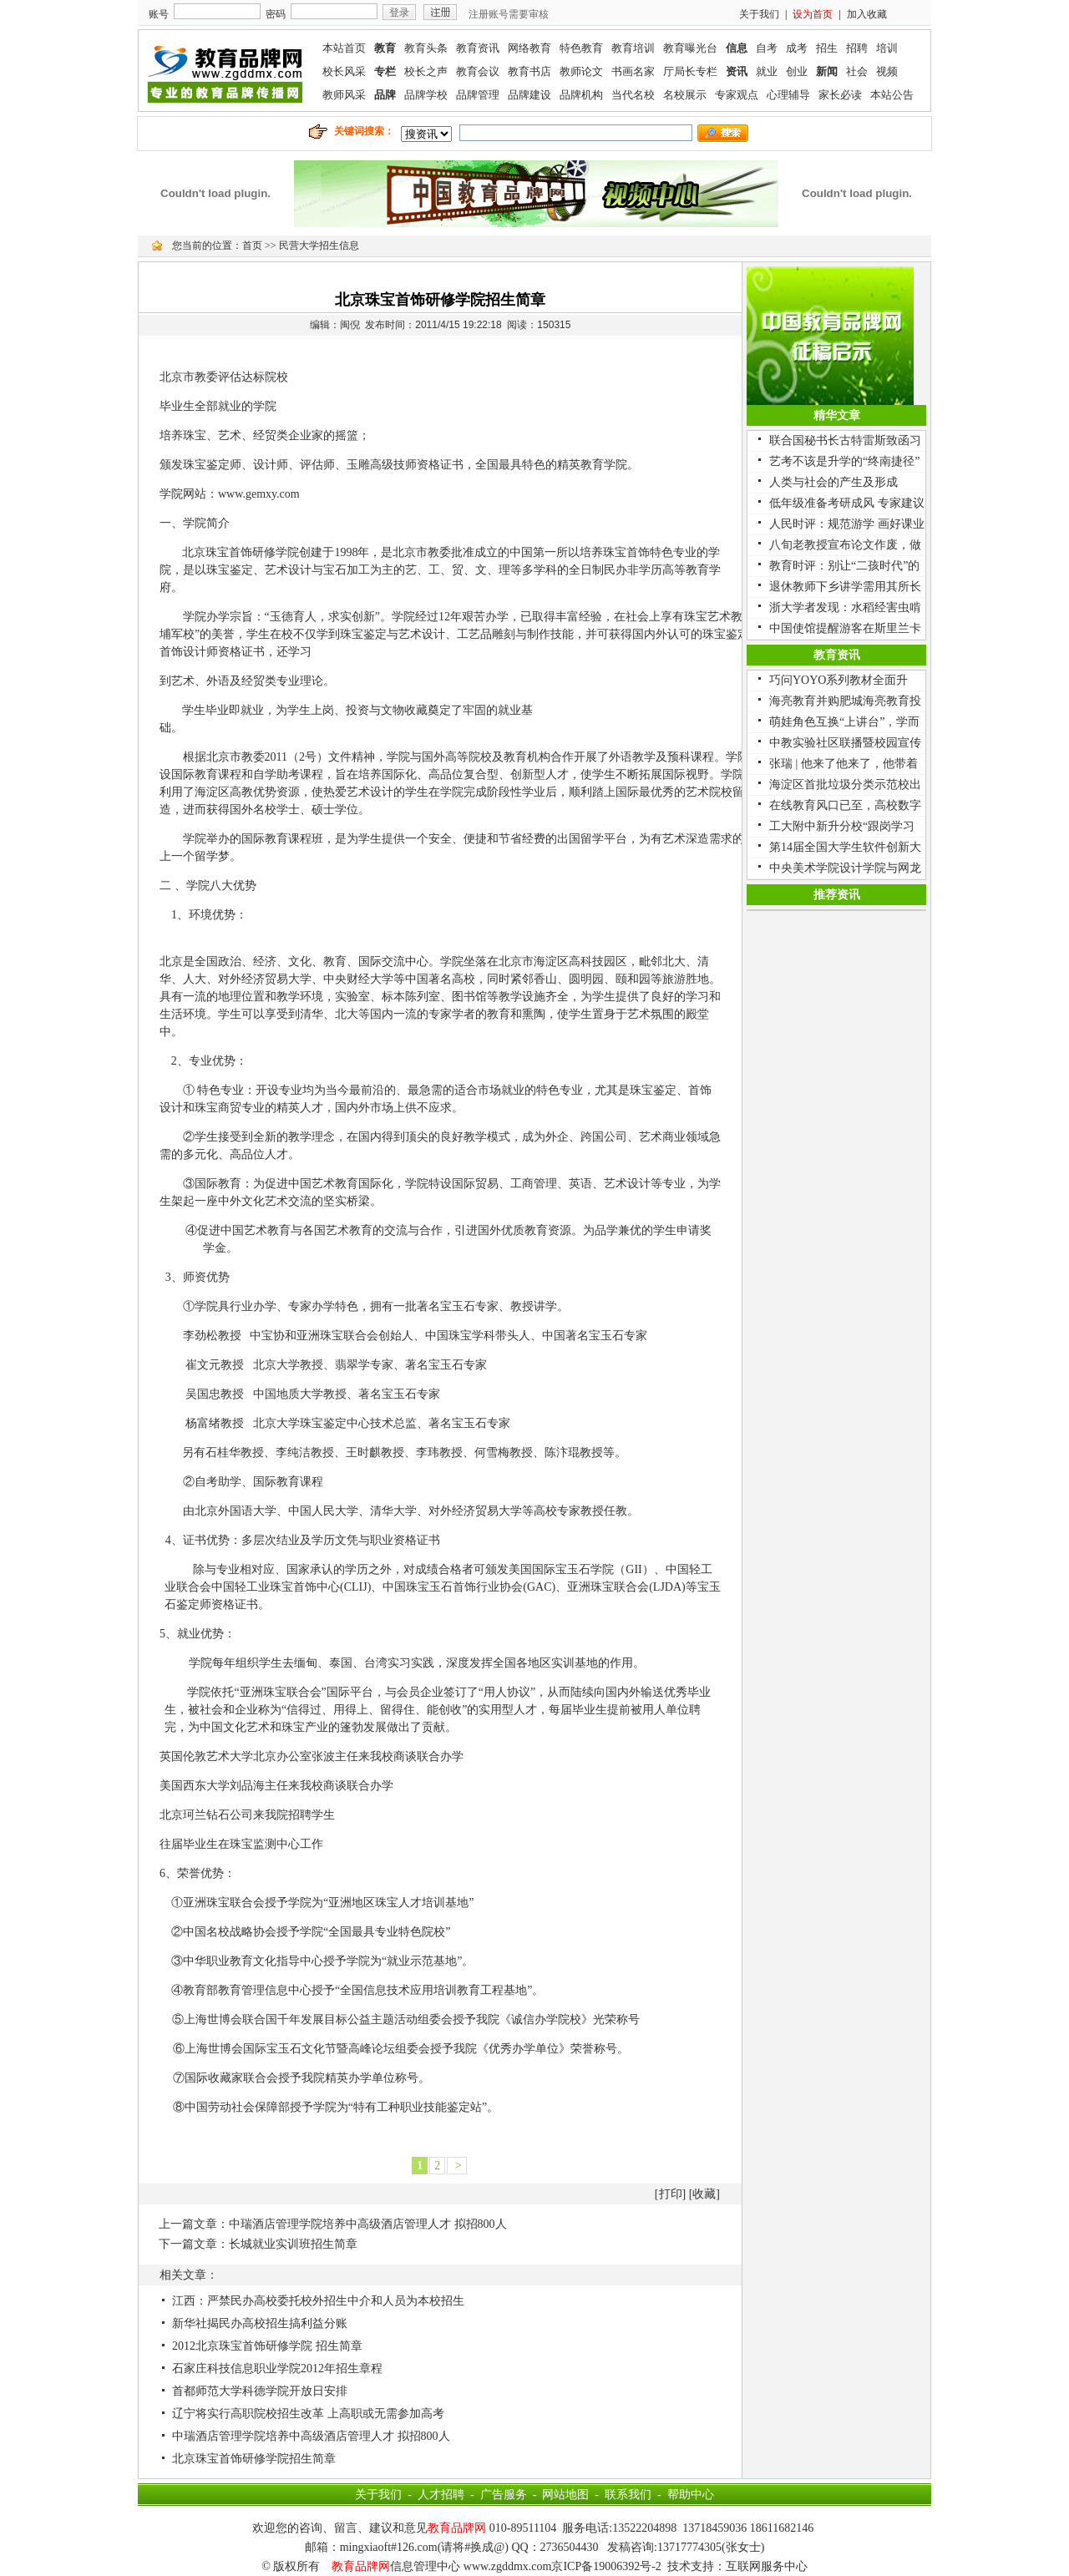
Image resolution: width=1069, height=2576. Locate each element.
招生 (827, 48)
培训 (887, 48)
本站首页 (344, 48)
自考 (767, 48)
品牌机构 (581, 95)
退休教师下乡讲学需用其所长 (845, 586)
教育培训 (633, 48)
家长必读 (840, 95)
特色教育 (581, 48)
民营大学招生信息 (319, 245)
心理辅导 (788, 95)
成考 (797, 48)
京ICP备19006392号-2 (606, 2566)
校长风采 (344, 71)
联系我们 (628, 2494)
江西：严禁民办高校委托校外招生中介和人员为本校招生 (318, 2301)
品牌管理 (477, 95)
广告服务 (503, 2494)
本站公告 (892, 95)
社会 (857, 71)
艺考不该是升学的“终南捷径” (844, 461)
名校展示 (685, 95)
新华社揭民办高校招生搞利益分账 (259, 2323)
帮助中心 (690, 2494)
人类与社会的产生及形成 (833, 482)
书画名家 (633, 71)
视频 (887, 71)
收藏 (704, 2194)
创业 (797, 71)
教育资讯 (477, 48)
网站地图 (565, 2494)
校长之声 (426, 71)
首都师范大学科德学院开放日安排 (259, 2391)
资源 (288, 792)
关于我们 (759, 14)
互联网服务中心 (767, 2566)
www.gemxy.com (259, 494)
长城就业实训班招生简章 (293, 2244)
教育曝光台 (690, 48)
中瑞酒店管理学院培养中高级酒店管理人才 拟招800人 (368, 2224)
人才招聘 (441, 2494)
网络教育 (529, 48)
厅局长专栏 (690, 71)
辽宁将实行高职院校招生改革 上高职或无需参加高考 (308, 2413)
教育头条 (426, 48)
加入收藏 (867, 14)
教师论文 (581, 71)
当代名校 (633, 95)
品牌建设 (529, 95)
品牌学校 (426, 95)
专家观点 (736, 95)
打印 (670, 2194)
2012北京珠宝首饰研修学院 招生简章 (267, 2346)
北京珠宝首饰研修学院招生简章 (254, 2458)
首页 (252, 245)
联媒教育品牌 (225, 71)
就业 (767, 71)
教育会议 (477, 71)
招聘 (857, 48)
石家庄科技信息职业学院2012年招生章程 (277, 2368)
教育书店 (529, 71)
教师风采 (344, 95)
